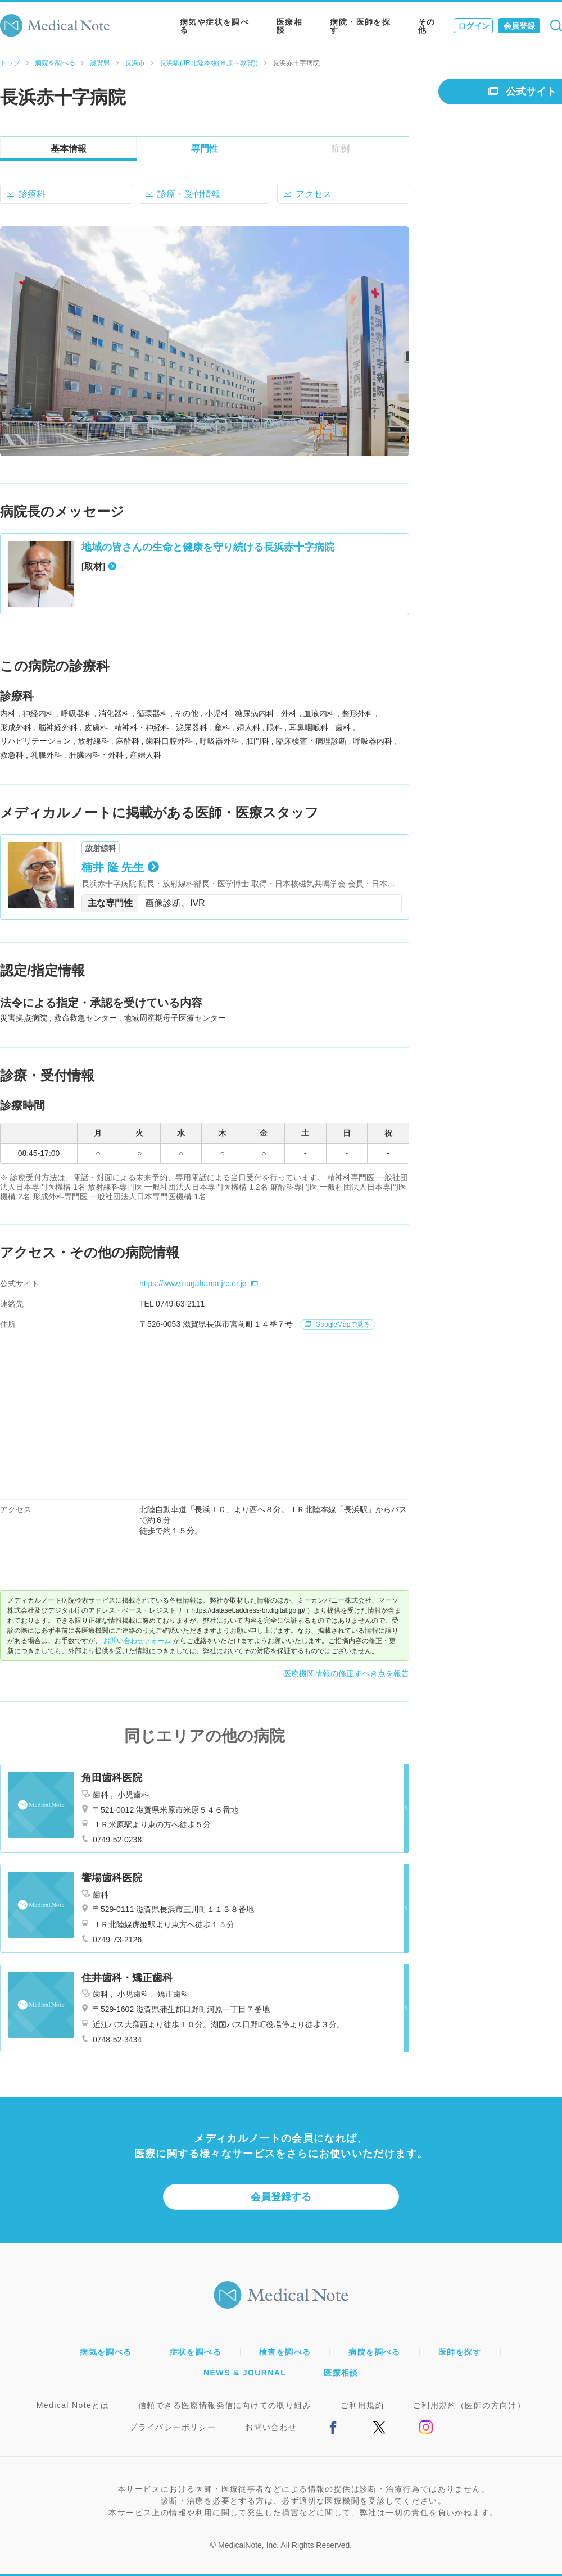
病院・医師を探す (360, 25)
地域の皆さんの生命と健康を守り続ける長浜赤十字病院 (207, 547)
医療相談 (289, 25)
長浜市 (135, 63)
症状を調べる (195, 2352)
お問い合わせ (271, 2427)
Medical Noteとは (73, 2405)
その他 (427, 25)
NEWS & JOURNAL (244, 2373)
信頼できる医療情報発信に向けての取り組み (224, 2405)
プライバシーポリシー (172, 2427)
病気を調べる (106, 2352)
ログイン (474, 25)
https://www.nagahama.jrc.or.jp (198, 1283)
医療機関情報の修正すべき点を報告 (346, 1673)
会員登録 (519, 25)
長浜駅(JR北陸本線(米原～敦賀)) (209, 63)
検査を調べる (285, 2352)
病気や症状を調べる (214, 25)
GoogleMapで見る (337, 1324)
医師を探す (460, 2352)
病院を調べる (55, 63)
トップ (10, 63)
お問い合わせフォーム (137, 1641)
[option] (204, 341)
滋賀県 (100, 63)
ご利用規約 (362, 2405)
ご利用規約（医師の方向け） (469, 2405)
